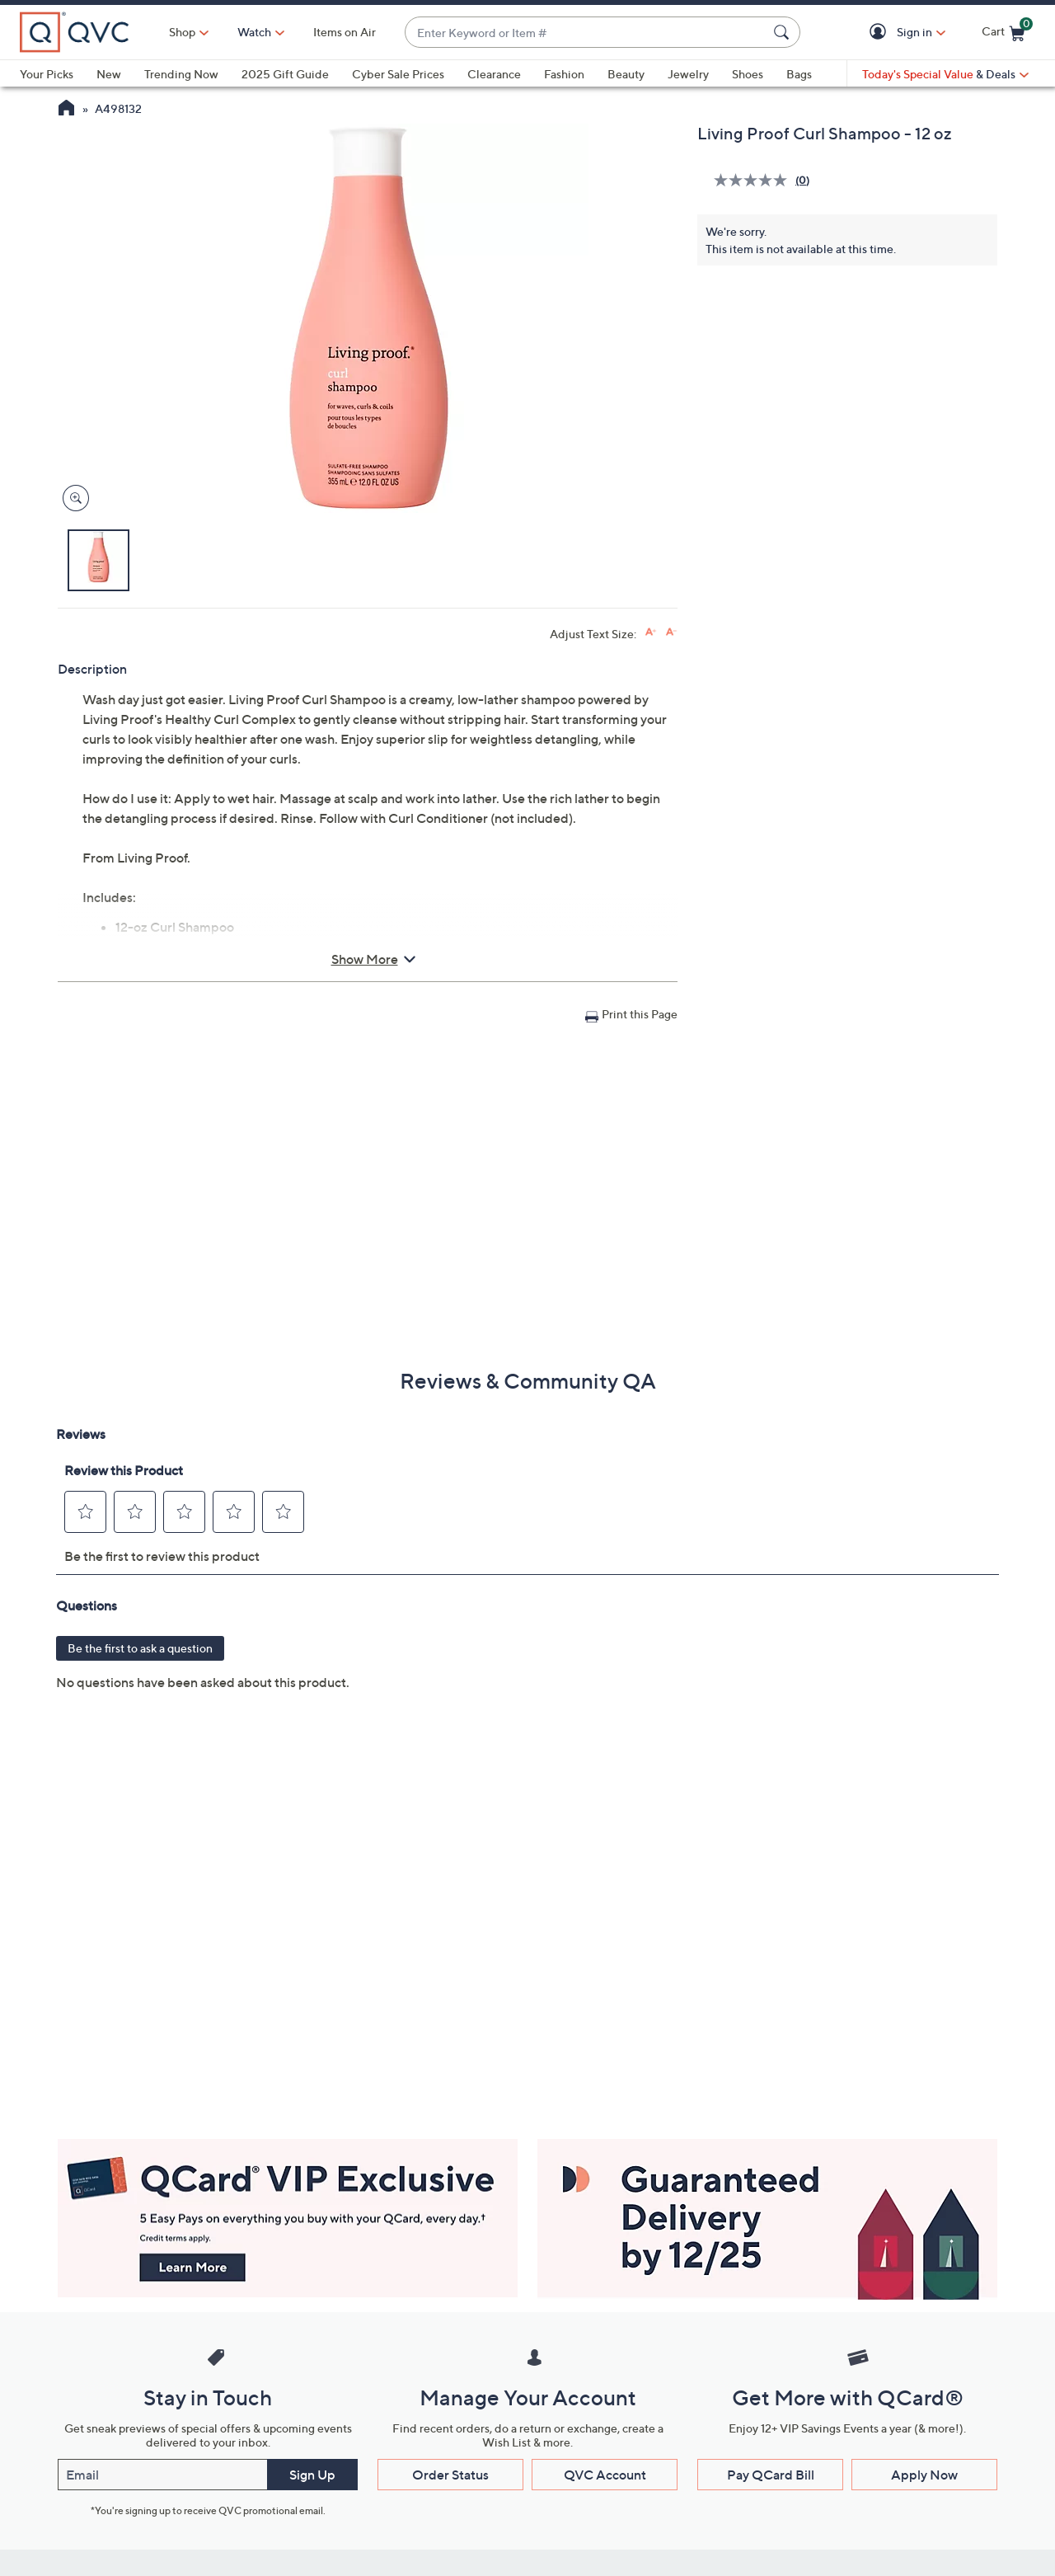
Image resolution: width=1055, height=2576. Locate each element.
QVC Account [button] (605, 2474)
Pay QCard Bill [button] (770, 2474)
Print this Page (640, 1014)
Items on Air (344, 32)
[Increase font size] (651, 632)
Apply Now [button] (924, 2474)
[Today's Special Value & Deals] (945, 74)
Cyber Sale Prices (398, 74)
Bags (799, 74)
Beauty (626, 74)
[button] (881, 32)
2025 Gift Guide (285, 74)
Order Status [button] (450, 2474)
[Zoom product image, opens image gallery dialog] (72, 498)
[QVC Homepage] (66, 110)
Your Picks (46, 74)
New (108, 74)
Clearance (494, 74)
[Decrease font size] (671, 632)
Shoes (747, 74)
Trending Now (181, 74)
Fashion (564, 74)
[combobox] (586, 32)
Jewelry (688, 74)
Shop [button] (182, 32)
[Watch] (255, 32)
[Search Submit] (783, 32)
